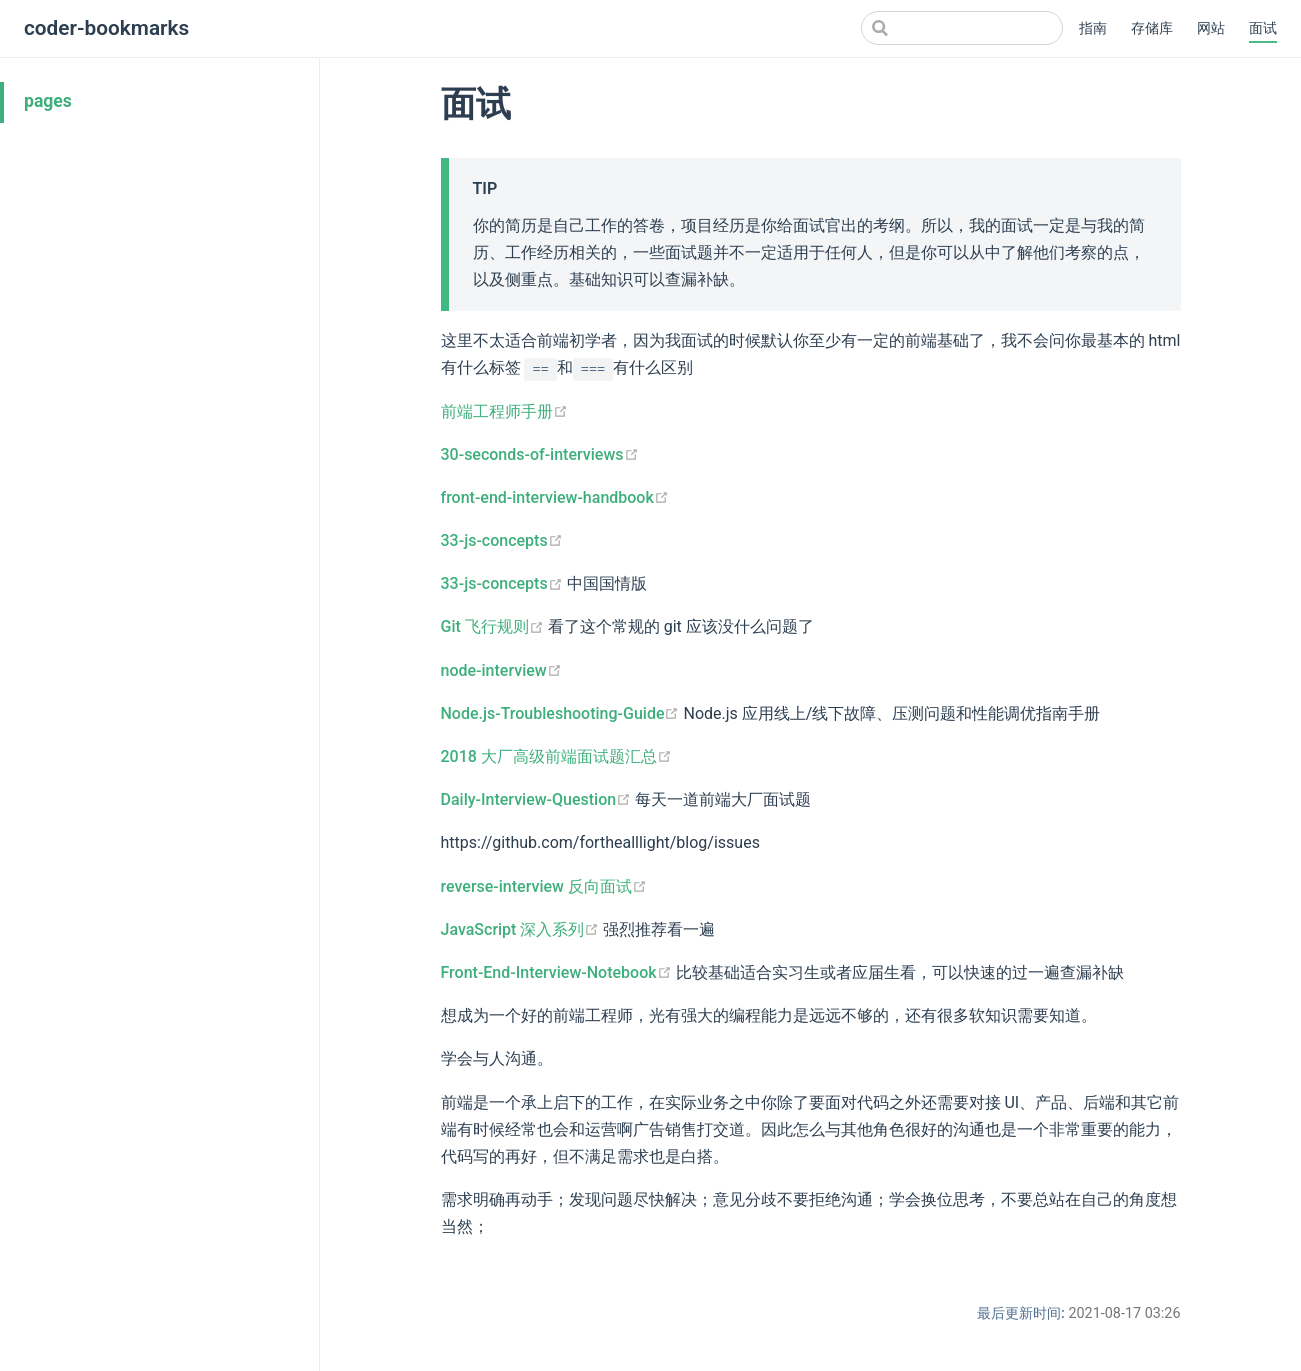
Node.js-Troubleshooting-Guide (562, 713)
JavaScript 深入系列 (522, 929)
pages (48, 101)
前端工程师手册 (504, 411)
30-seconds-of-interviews (540, 454)
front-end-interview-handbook (555, 497)
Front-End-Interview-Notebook (558, 972)
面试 (1263, 28)
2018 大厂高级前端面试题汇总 (556, 756)
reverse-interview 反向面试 (544, 886)
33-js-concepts (502, 540)
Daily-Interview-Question (538, 799)
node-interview (501, 670)
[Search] (962, 28)
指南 (1093, 28)
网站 (1211, 28)
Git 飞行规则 (494, 626)
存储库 (1152, 28)
